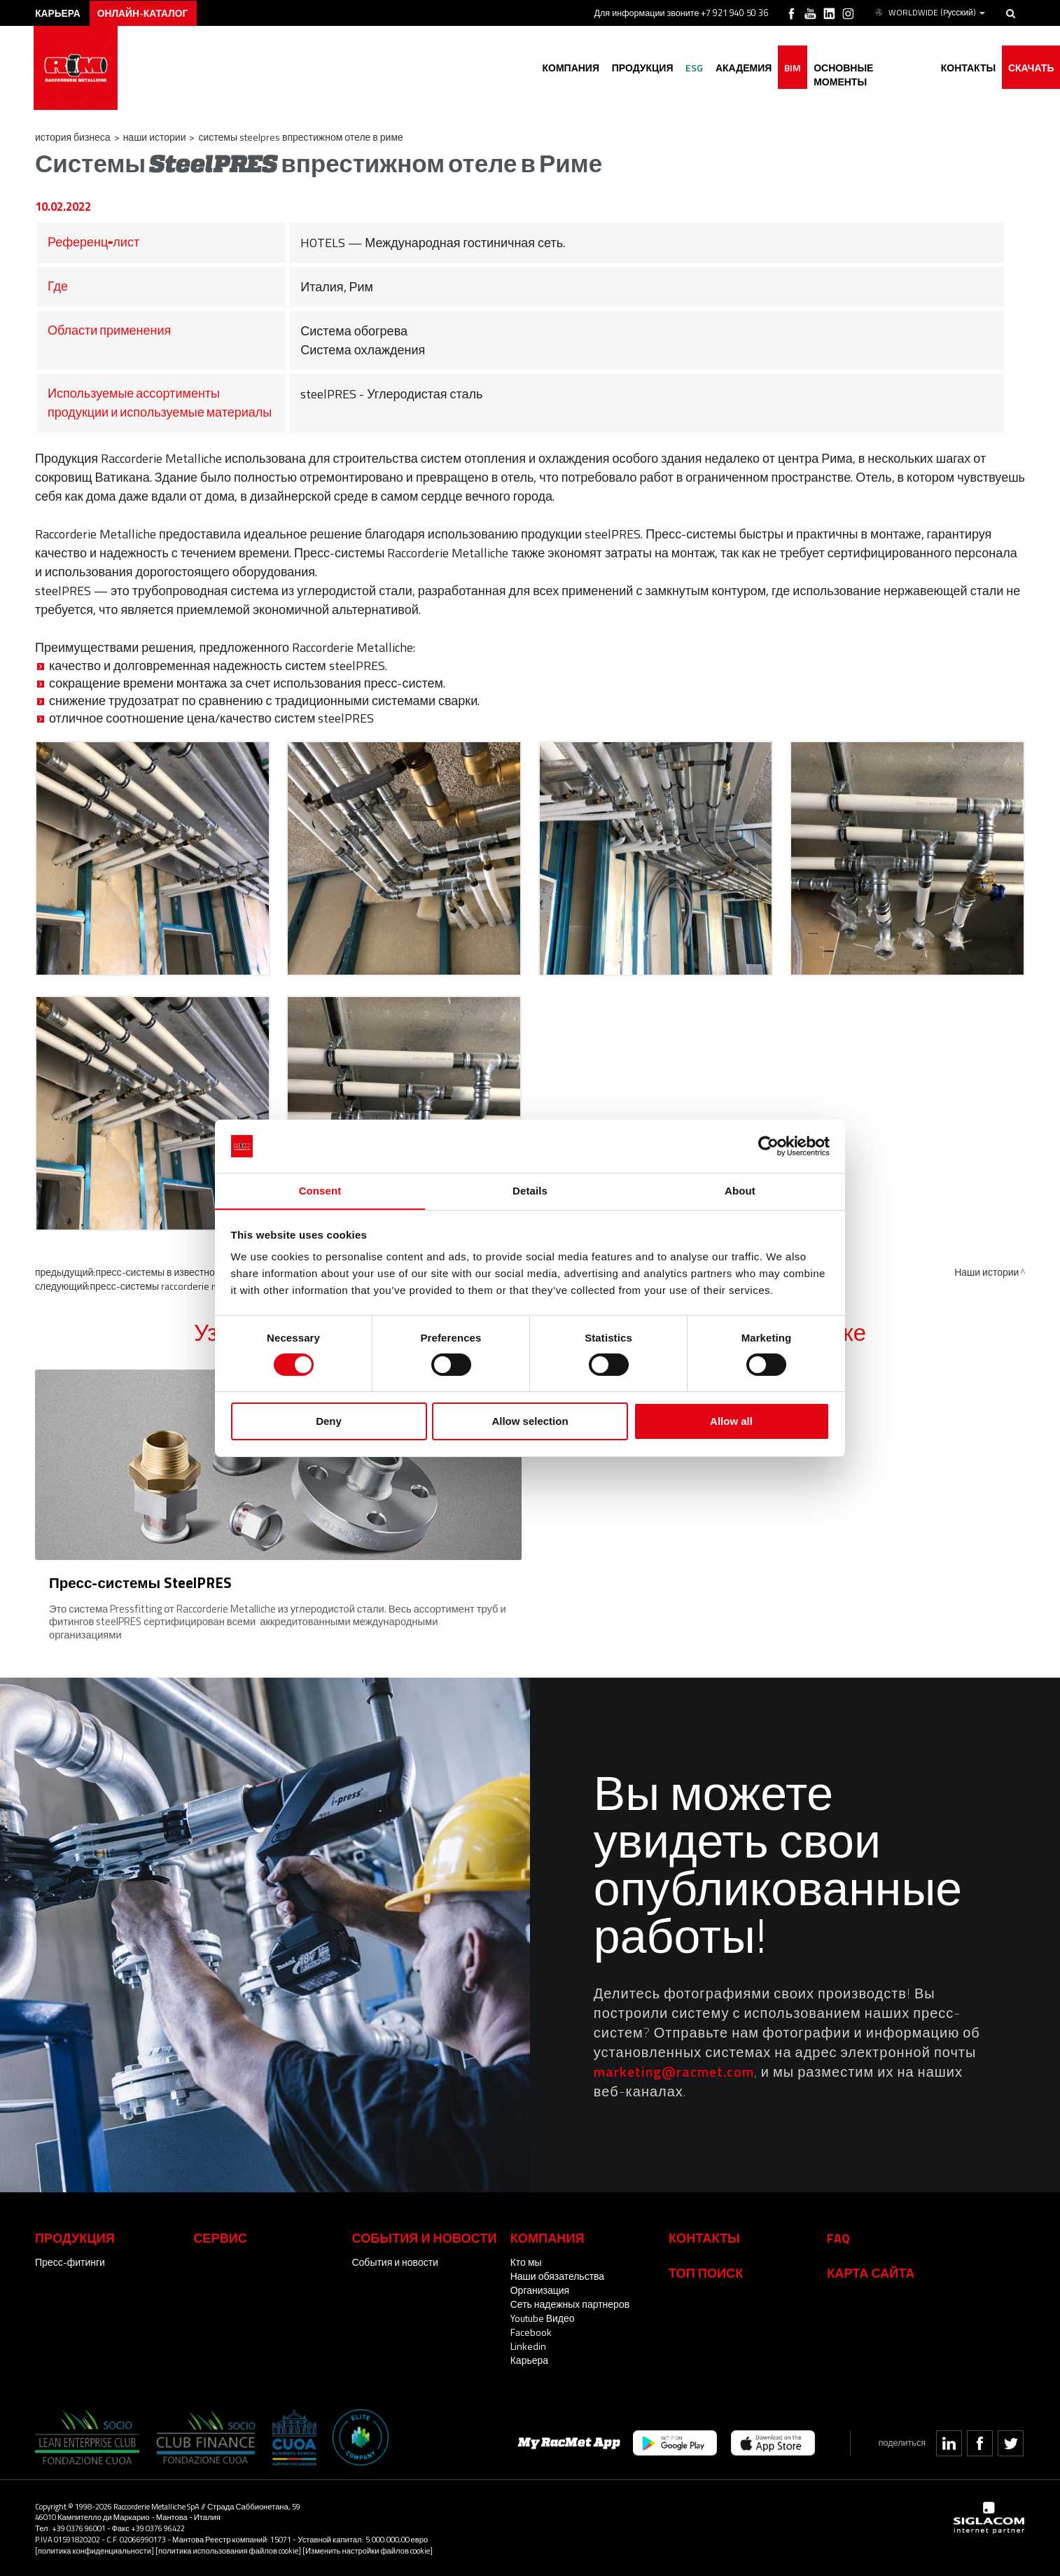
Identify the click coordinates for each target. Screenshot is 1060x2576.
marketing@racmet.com (674, 2070)
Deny (329, 1422)
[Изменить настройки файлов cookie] (367, 2549)
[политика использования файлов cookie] (228, 2549)
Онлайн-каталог (147, 12)
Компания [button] (558, 68)
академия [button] (736, 68)
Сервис (220, 2236)
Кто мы (526, 2260)
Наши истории (154, 137)
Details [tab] (530, 1191)
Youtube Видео (542, 2316)
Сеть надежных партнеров (569, 2302)
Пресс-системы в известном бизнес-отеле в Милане (211, 1272)
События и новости (394, 2260)
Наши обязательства (557, 2274)
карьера (59, 12)
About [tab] (740, 1191)
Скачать (1030, 68)
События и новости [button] (423, 2236)
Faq (838, 2236)
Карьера (529, 2358)
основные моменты (866, 68)
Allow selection (529, 1422)
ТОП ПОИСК (706, 2271)
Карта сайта (870, 2271)
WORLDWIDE (929, 12)
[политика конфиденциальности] (94, 2549)
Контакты (704, 2236)
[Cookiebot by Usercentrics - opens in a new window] (768, 1145)
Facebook (531, 2330)
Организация (539, 2288)
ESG (685, 68)
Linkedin (528, 2344)
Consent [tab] (320, 1191)
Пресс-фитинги (70, 2260)
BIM (787, 68)
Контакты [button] (965, 68)
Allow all (731, 1422)
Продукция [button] (632, 68)
